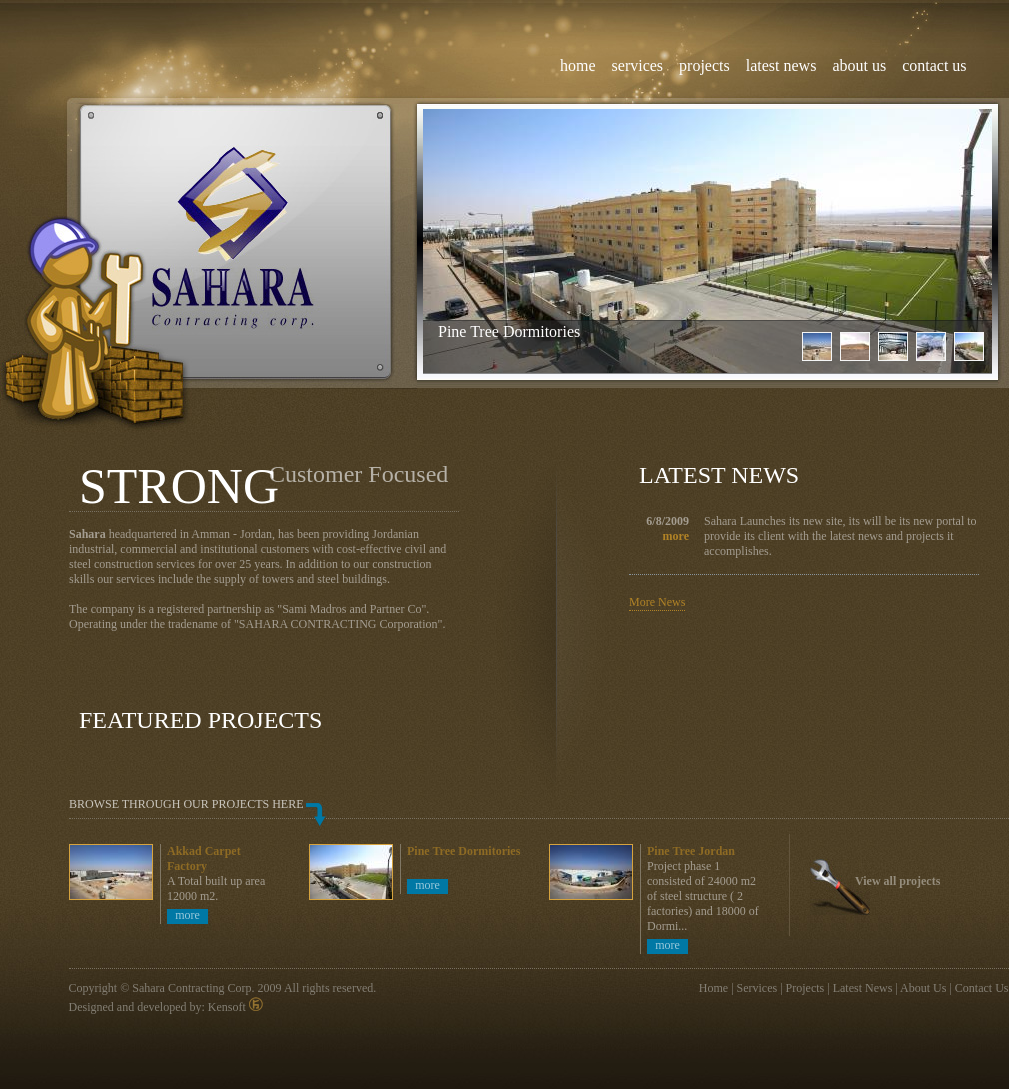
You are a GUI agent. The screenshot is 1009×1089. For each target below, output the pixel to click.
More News (657, 602)
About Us (923, 988)
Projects (805, 988)
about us (859, 65)
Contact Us (982, 988)
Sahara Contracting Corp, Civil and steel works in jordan (235, 242)
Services (757, 988)
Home (713, 988)
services (638, 65)
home (578, 65)
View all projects (897, 881)
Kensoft (235, 1007)
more (676, 536)
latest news (781, 65)
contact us (934, 65)
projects (704, 65)
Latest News (863, 988)
